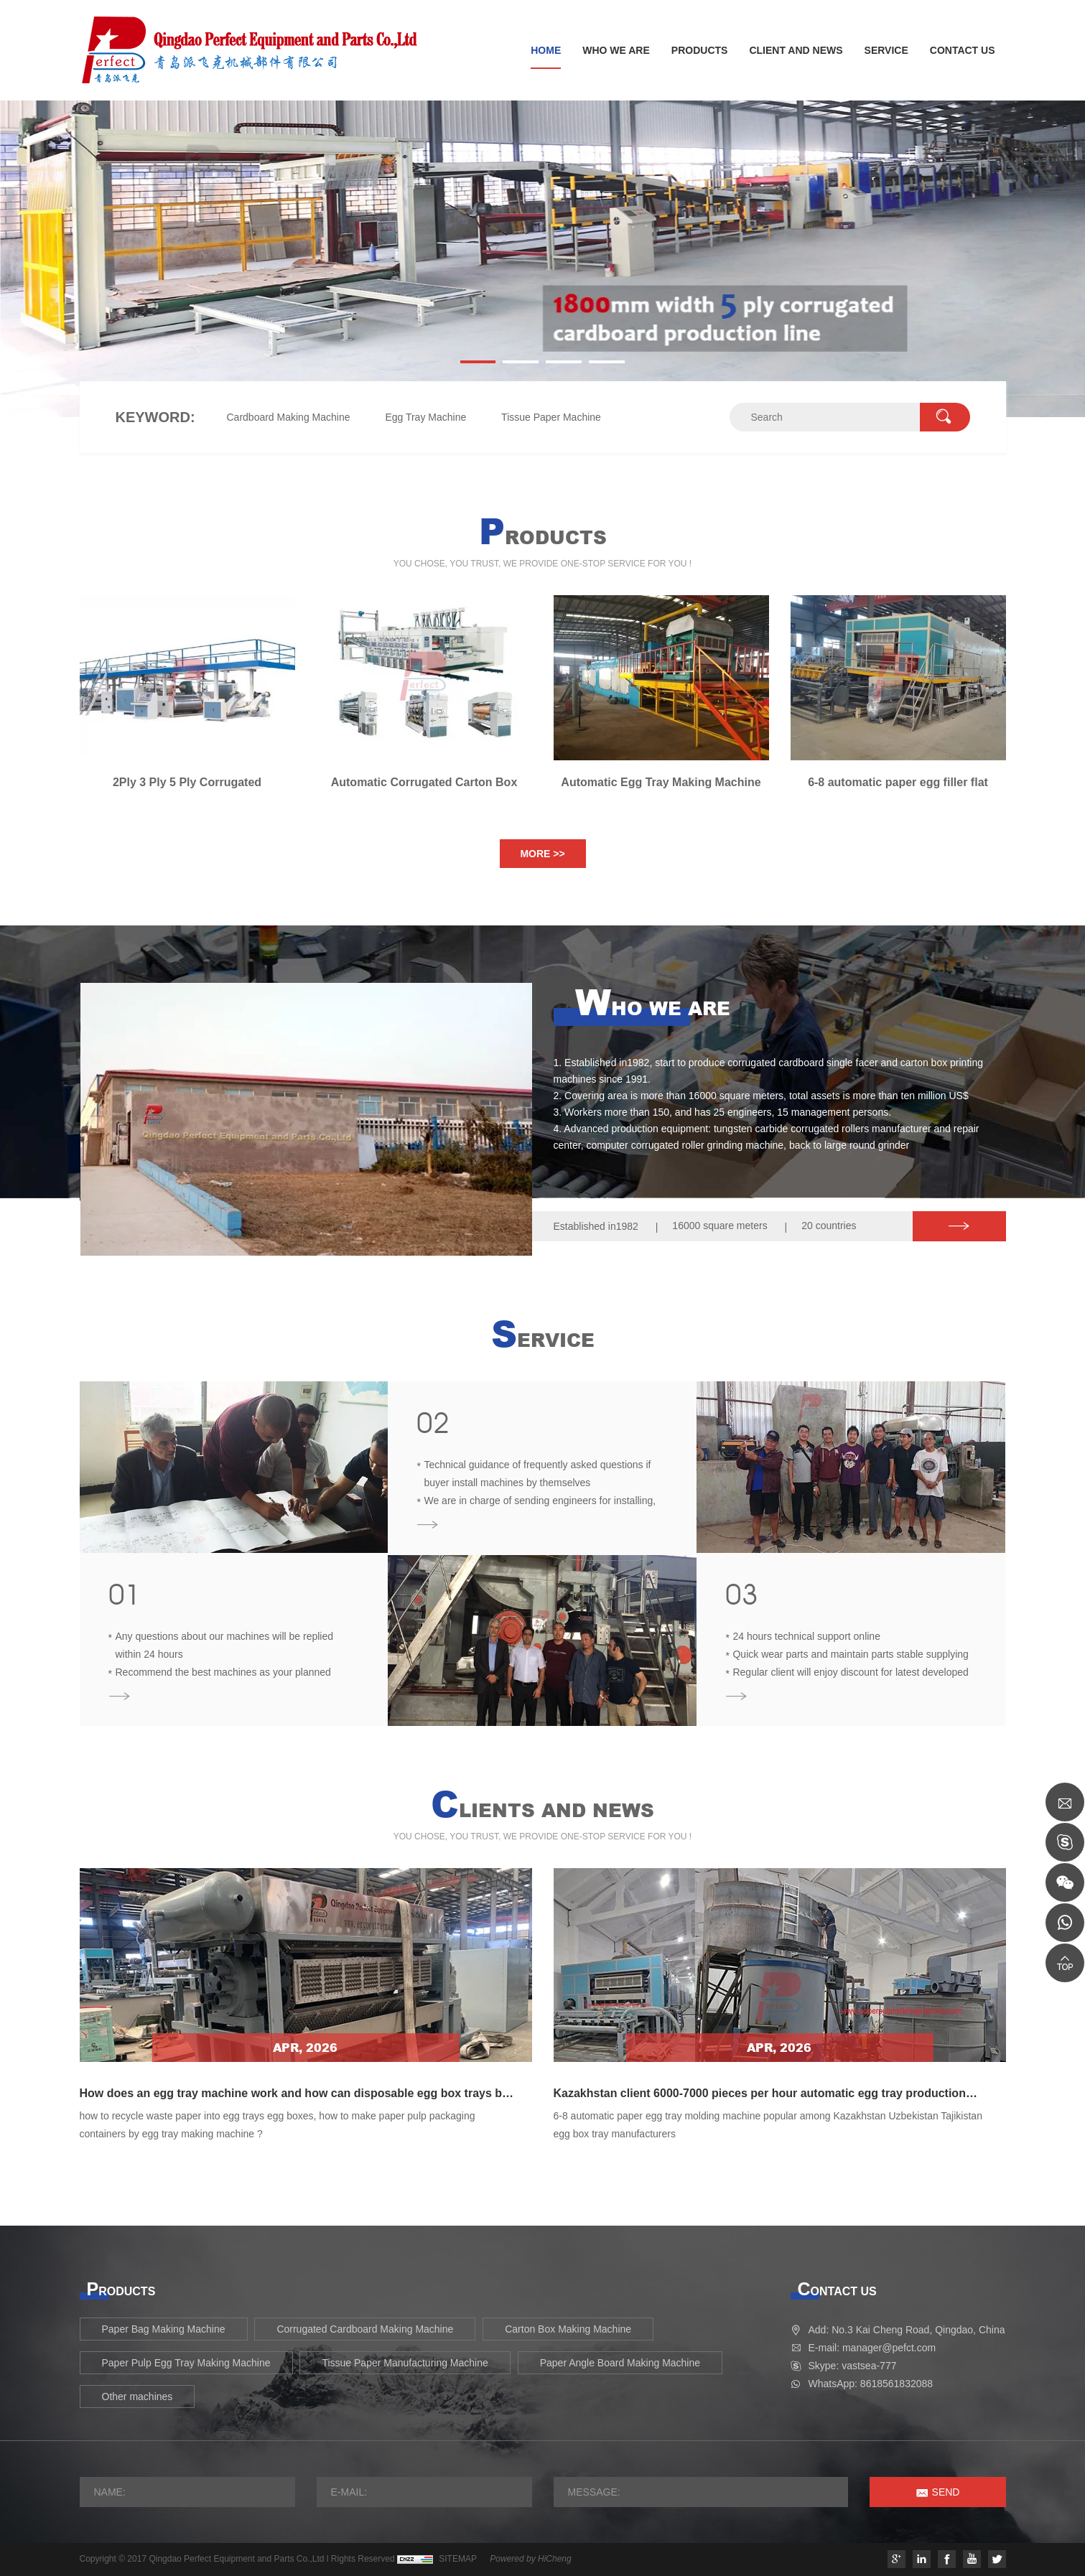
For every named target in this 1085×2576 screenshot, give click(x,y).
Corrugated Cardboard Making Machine (364, 2329)
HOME (546, 50)
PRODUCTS (699, 50)
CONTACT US (962, 50)
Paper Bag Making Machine (163, 2329)
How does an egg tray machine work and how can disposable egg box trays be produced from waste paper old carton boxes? (294, 2099)
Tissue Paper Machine (551, 417)
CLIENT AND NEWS (795, 50)
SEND (946, 2492)
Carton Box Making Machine (568, 2329)
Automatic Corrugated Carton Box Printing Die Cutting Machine (424, 782)
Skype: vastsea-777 (853, 2365)
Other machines (137, 2396)
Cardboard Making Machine (288, 417)
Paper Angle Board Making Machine (620, 2363)
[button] (478, 361)
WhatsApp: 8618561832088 (871, 2383)
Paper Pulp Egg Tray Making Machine (186, 2363)
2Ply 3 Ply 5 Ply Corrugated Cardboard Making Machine (187, 782)
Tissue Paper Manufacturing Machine (405, 2363)
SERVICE (886, 50)
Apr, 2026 (305, 2047)
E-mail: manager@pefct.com (872, 2347)
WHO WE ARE (616, 50)
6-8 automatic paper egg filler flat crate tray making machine (898, 782)
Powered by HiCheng (530, 2559)
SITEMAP (458, 2559)
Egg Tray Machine (425, 417)
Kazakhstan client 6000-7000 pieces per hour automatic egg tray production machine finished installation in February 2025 (760, 2099)
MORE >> (542, 853)
